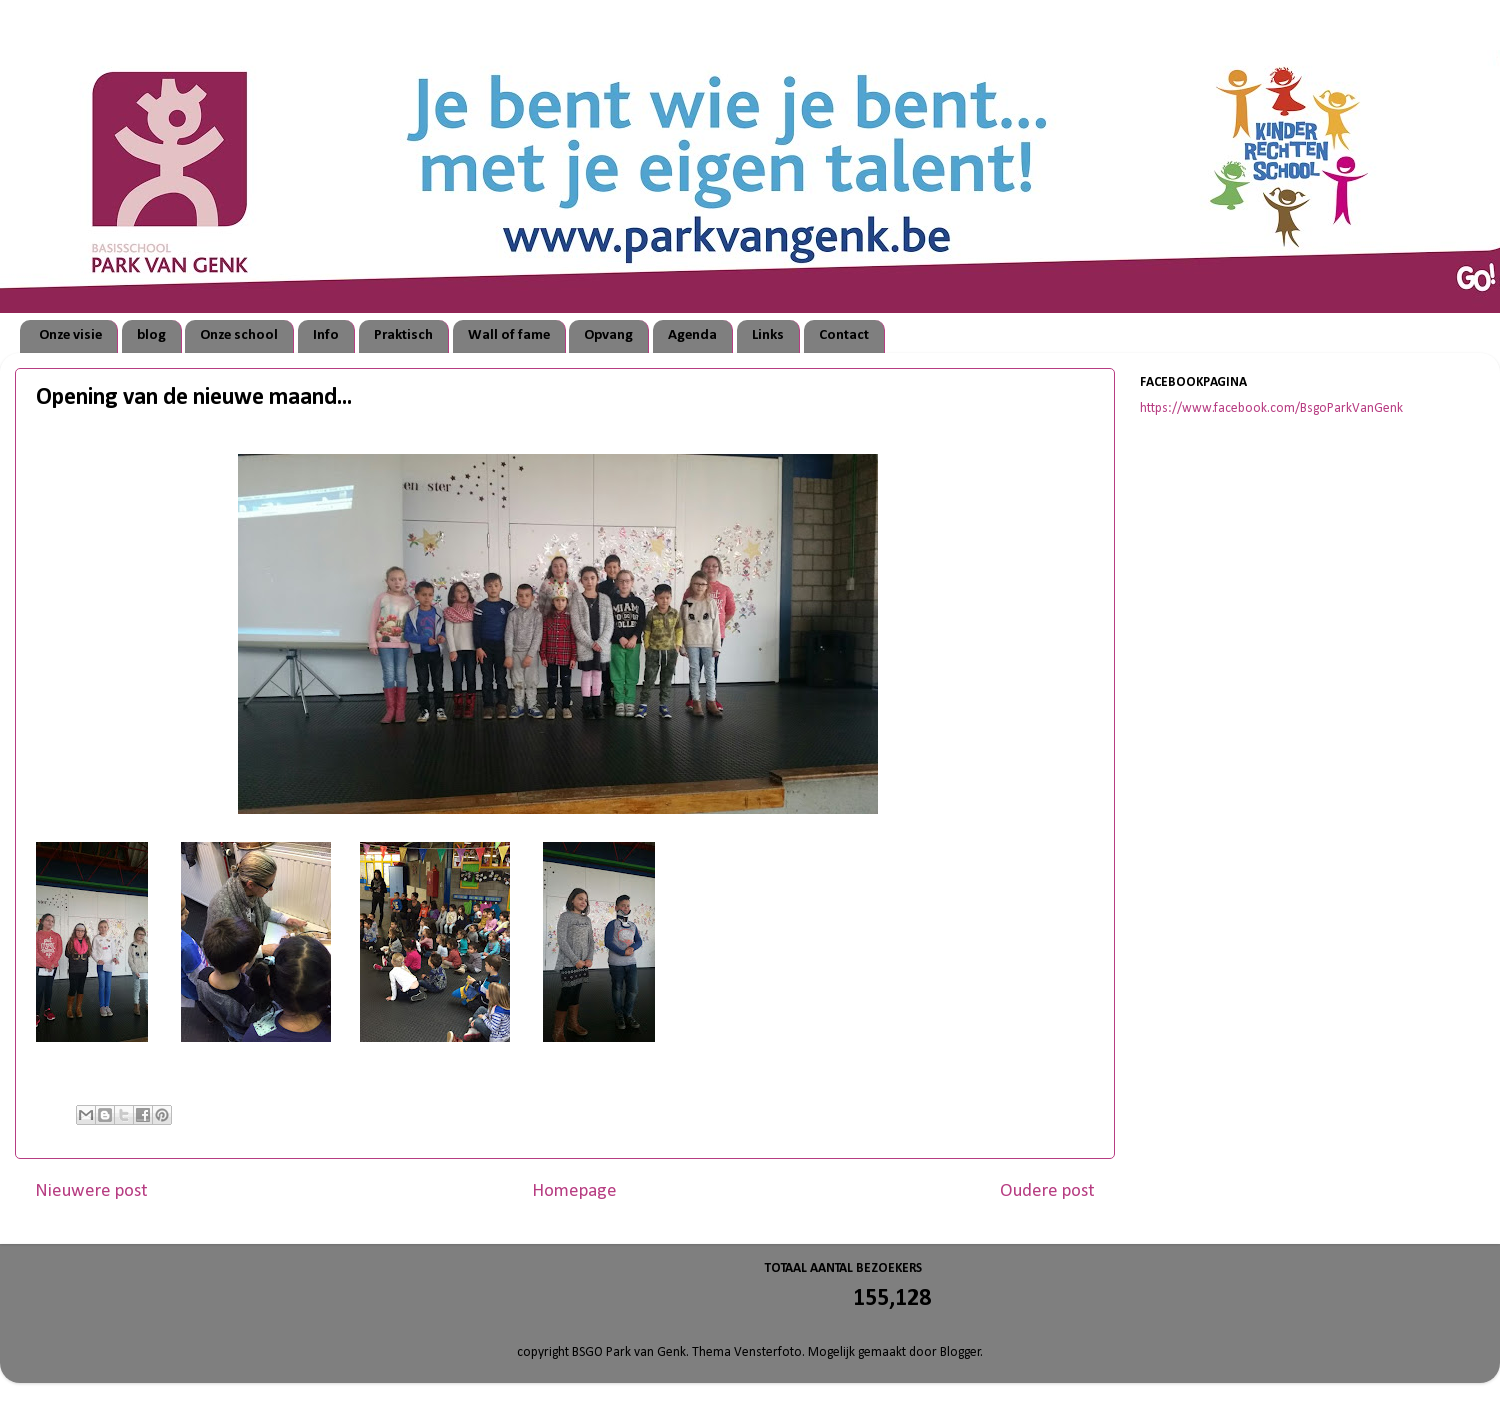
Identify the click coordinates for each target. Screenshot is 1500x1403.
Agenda (692, 335)
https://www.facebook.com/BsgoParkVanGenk (1271, 408)
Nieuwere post (91, 1191)
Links (768, 335)
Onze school (239, 335)
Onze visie (70, 335)
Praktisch (403, 335)
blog (151, 335)
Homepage (574, 1191)
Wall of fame (509, 335)
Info (326, 335)
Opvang (608, 335)
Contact (844, 335)
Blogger (960, 1352)
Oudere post (1047, 1191)
